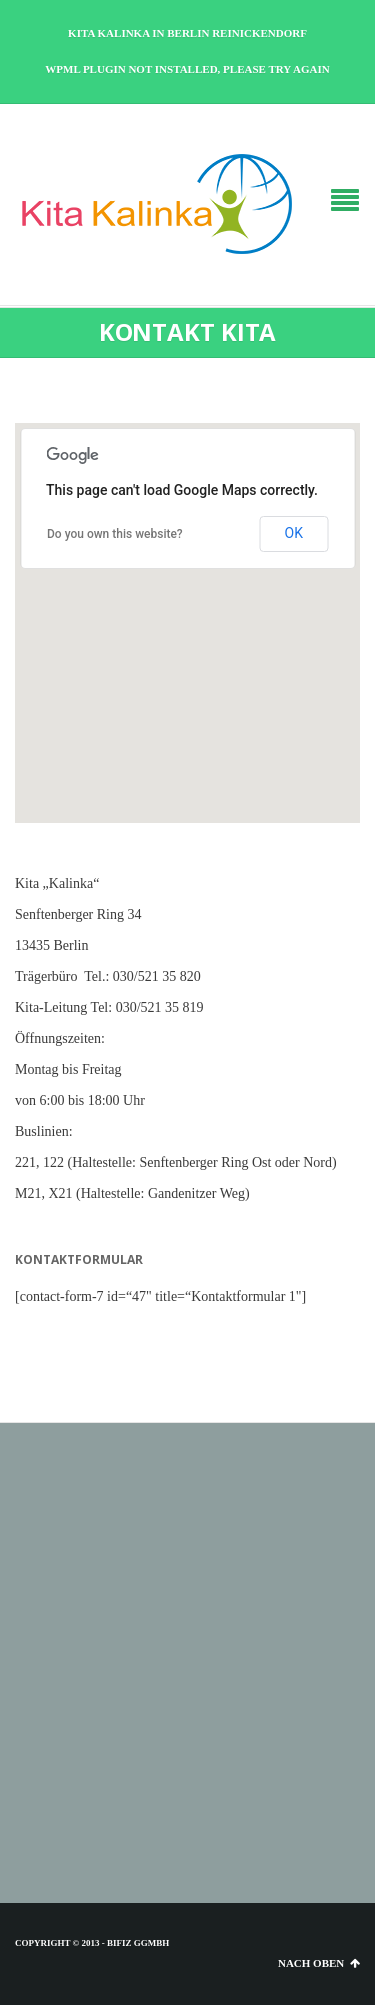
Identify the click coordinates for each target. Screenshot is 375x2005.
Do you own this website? (115, 534)
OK (294, 533)
